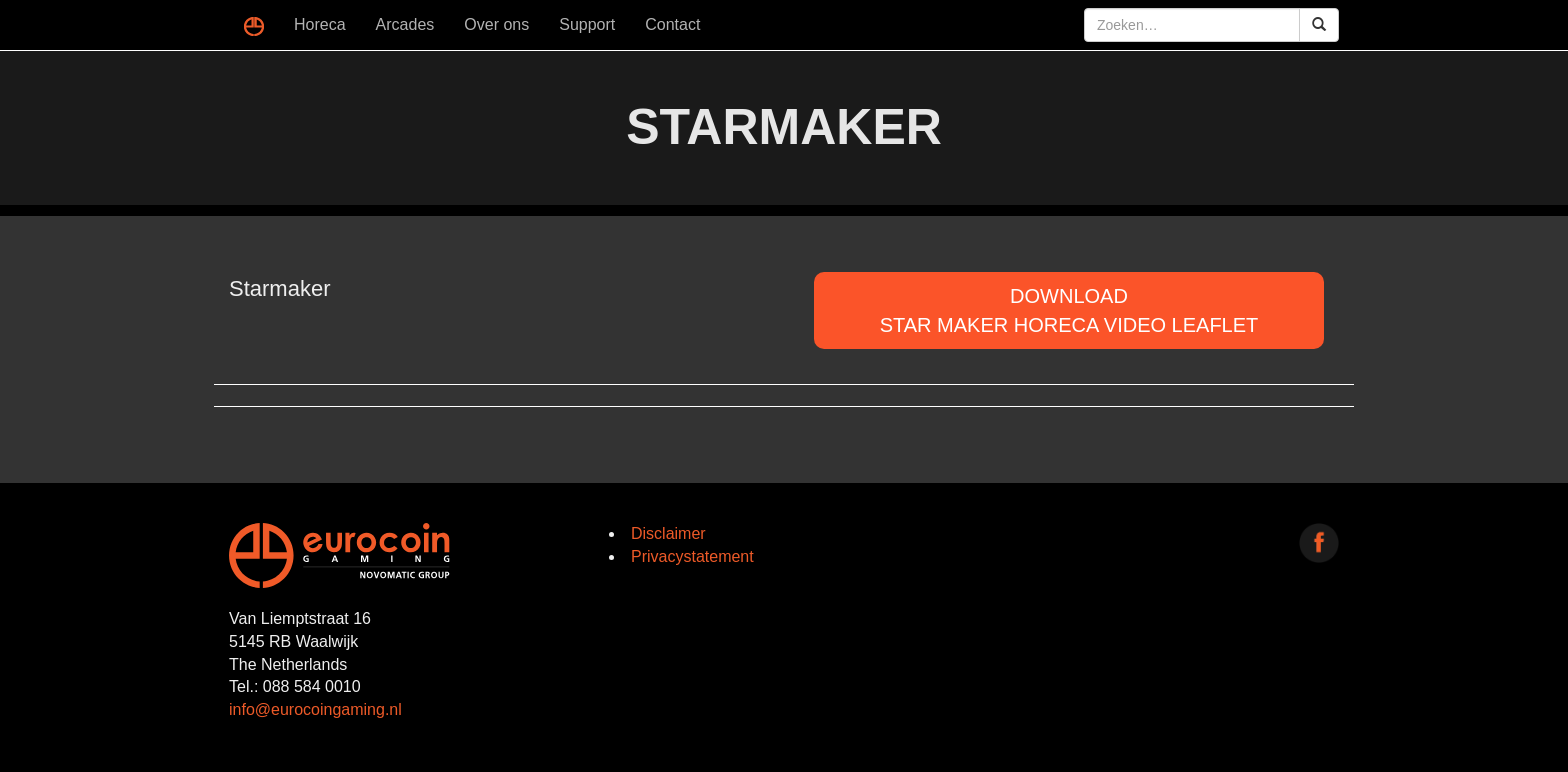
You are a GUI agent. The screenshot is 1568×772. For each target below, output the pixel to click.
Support (587, 24)
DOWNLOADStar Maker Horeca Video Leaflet (1069, 310)
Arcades (405, 24)
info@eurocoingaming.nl (315, 709)
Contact (672, 24)
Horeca (320, 24)
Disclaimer (668, 533)
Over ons (496, 24)
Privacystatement (692, 556)
